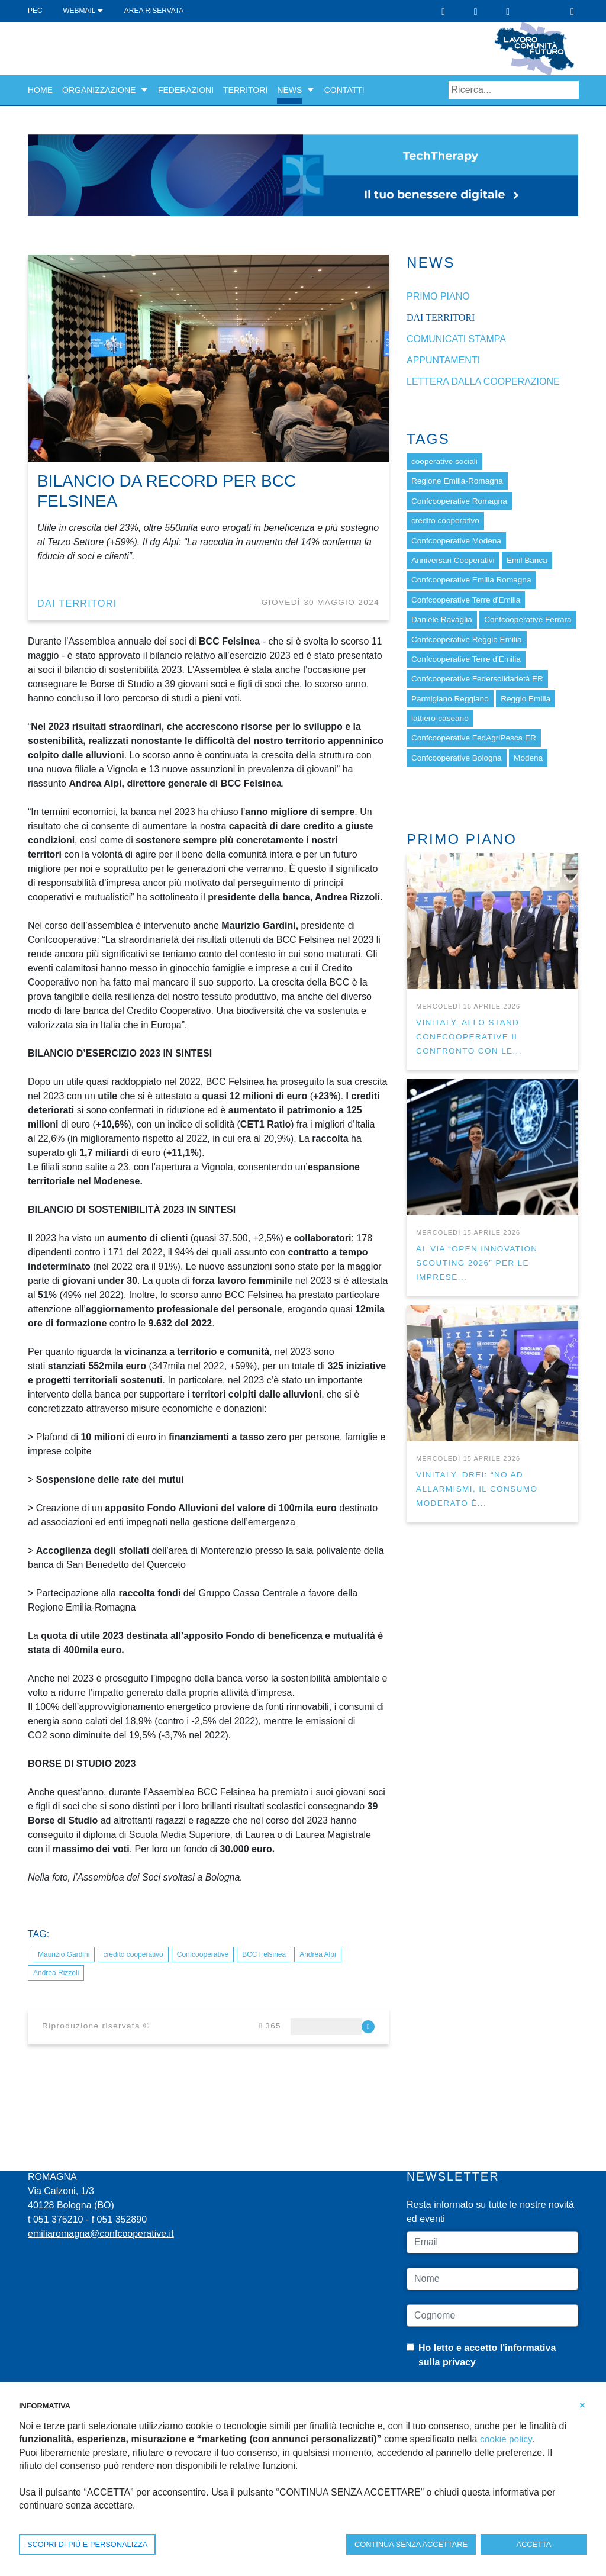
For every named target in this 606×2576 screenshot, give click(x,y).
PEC (35, 11)
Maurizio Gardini (63, 1954)
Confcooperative (202, 1954)
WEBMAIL (83, 11)
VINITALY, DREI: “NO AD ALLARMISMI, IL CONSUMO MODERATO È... (476, 1489)
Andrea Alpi (317, 1954)
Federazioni (186, 90)
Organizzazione (99, 90)
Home (40, 90)
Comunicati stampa (456, 339)
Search (570, 90)
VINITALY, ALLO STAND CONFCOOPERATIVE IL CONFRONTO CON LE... (469, 1036)
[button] (144, 90)
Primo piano (438, 296)
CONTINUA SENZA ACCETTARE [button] (411, 2544)
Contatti (344, 90)
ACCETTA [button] (534, 2544)
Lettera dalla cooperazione (483, 381)
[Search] (514, 90)
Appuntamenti (443, 360)
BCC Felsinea (264, 1954)
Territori (245, 90)
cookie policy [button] (506, 2439)
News (289, 90)
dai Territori (77, 603)
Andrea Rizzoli (56, 1973)
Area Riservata (153, 11)
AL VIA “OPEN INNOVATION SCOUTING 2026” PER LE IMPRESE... (477, 1262)
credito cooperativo (133, 1954)
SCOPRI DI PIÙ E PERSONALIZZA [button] (87, 2544)
